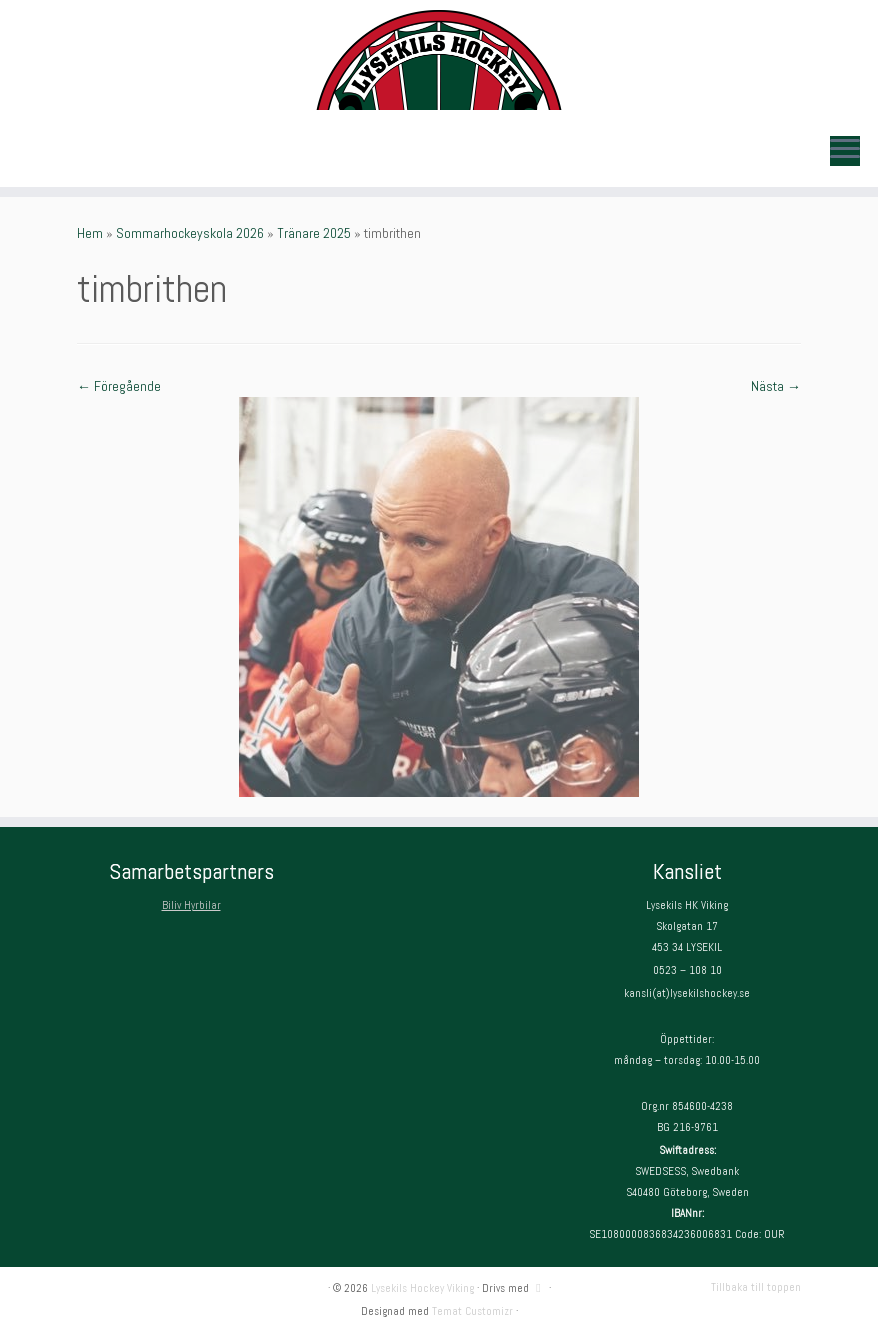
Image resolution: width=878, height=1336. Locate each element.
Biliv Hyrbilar (191, 905)
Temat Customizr (472, 1311)
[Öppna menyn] (845, 151)
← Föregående (119, 386)
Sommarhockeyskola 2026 (190, 233)
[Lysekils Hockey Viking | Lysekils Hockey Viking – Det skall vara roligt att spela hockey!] (439, 60)
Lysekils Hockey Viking (422, 1288)
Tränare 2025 (314, 233)
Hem (90, 233)
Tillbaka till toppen (756, 1287)
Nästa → (776, 386)
